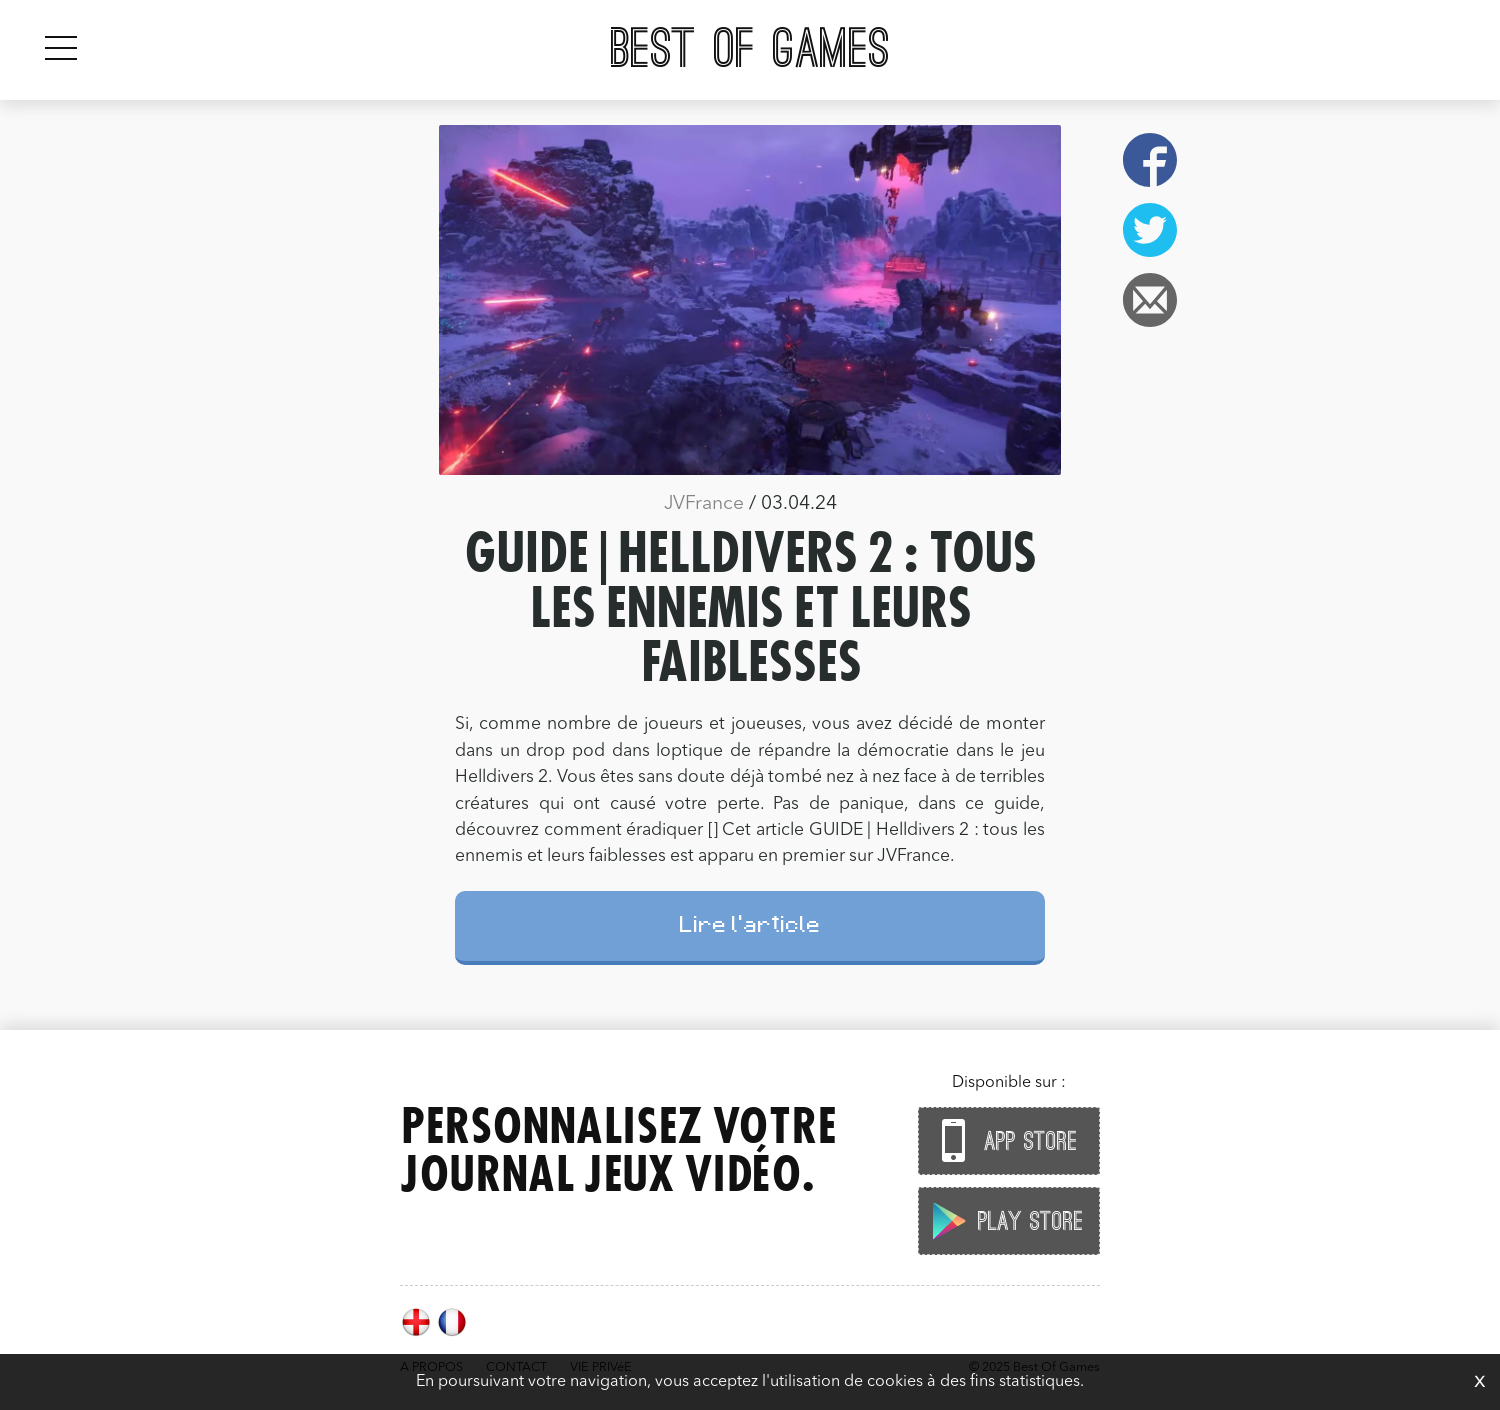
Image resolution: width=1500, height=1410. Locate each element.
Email (1150, 300)
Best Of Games (750, 50)
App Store (1004, 1140)
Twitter (1150, 230)
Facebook (1150, 160)
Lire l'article (750, 927)
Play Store (1004, 1220)
